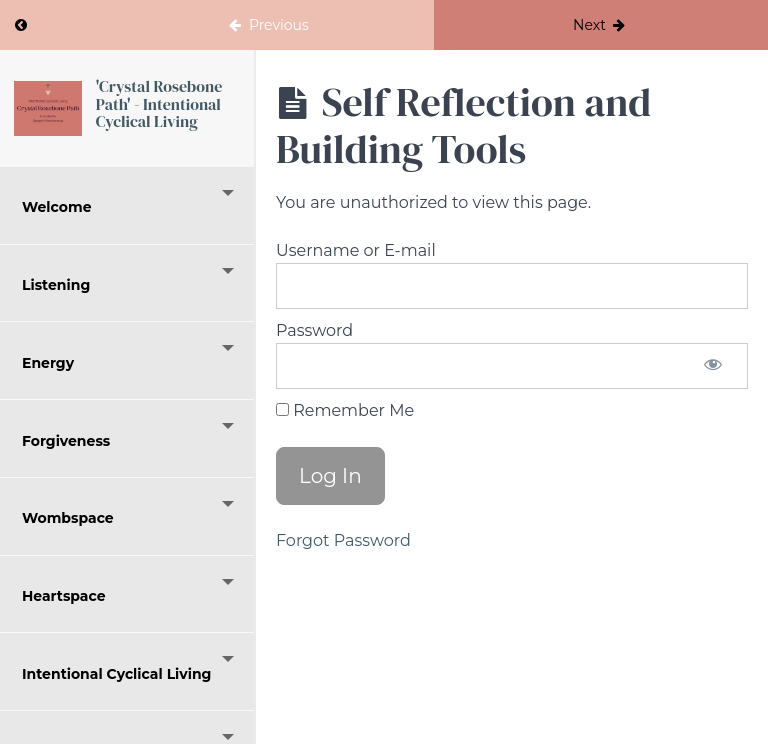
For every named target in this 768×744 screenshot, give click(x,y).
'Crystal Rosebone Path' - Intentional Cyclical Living (159, 103)
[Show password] (713, 366)
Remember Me (345, 410)
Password (314, 330)
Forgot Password (343, 540)
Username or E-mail (356, 250)
